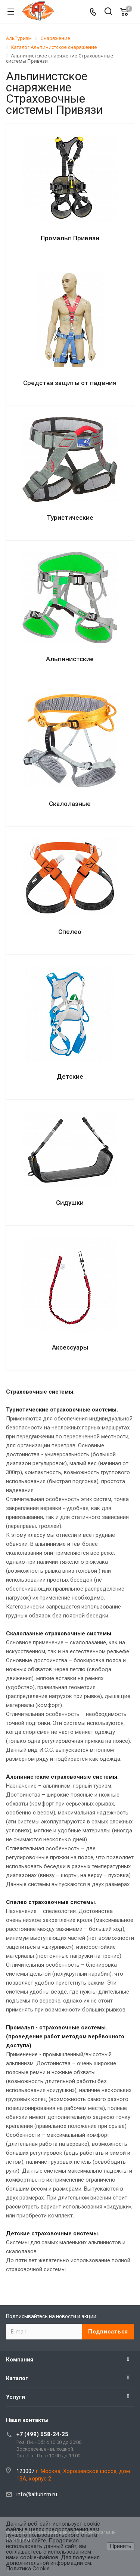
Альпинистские (70, 659)
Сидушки (70, 1202)
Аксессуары (70, 1347)
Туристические (70, 517)
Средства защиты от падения (69, 383)
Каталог (17, 2378)
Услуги (15, 2397)
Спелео (69, 931)
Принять (120, 2546)
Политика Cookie (28, 2568)
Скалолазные (70, 803)
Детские (70, 1076)
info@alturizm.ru (36, 2494)
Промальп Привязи (70, 238)
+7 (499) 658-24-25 (42, 2434)
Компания (19, 2359)
